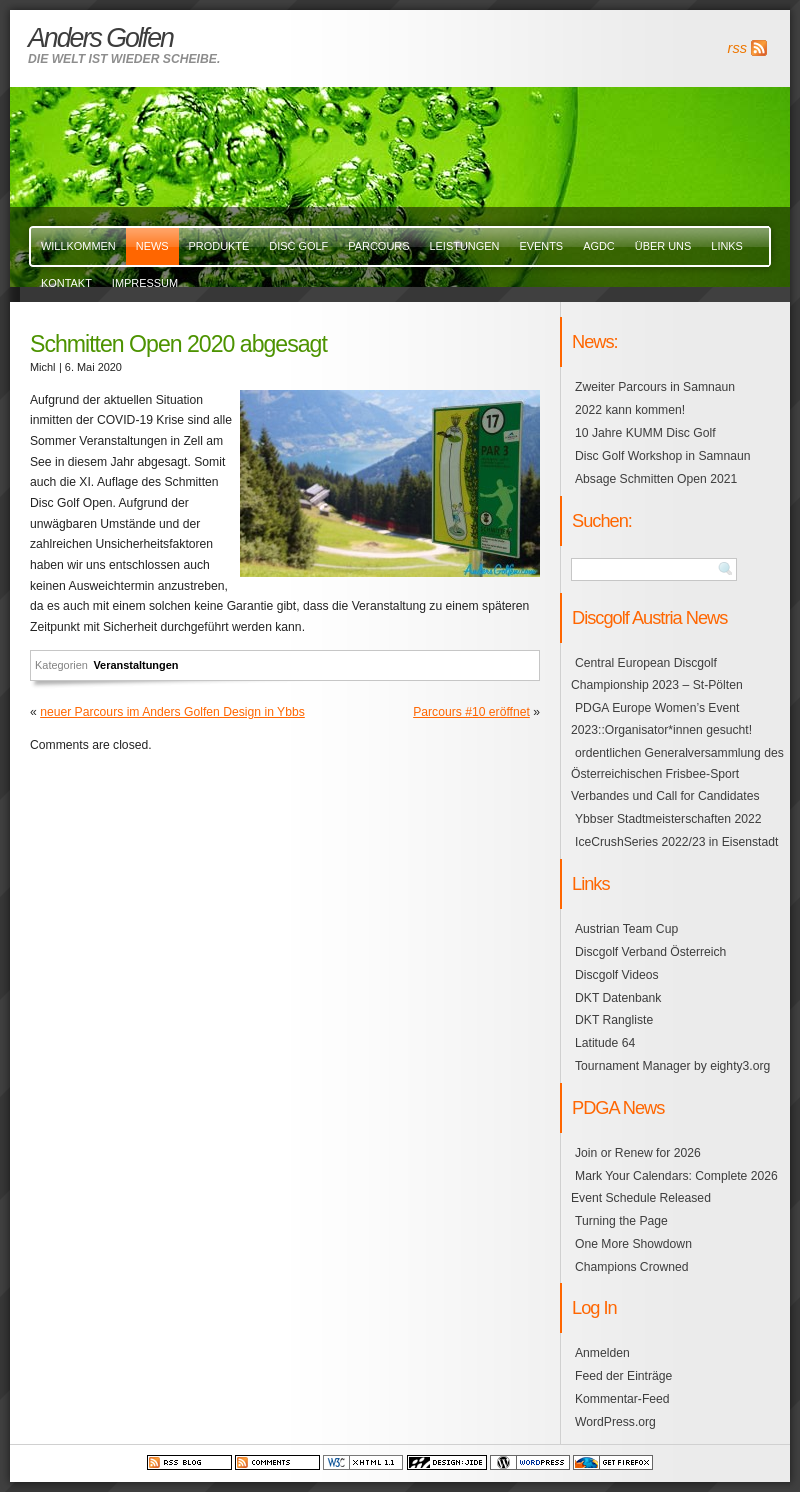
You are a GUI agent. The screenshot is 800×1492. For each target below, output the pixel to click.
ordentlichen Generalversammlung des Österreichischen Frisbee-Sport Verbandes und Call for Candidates (677, 775)
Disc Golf (298, 246)
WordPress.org (615, 1422)
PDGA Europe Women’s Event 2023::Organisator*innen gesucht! (661, 719)
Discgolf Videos (617, 975)
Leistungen (464, 246)
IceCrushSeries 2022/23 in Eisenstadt (676, 842)
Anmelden (602, 1353)
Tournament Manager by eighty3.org (672, 1066)
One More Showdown (633, 1244)
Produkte (219, 246)
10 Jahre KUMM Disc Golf (645, 433)
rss (737, 48)
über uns (663, 246)
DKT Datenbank (618, 998)
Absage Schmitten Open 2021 (656, 479)
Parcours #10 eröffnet (471, 712)
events (541, 246)
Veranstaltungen (135, 665)
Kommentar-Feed (622, 1399)
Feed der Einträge (623, 1376)
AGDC (599, 246)
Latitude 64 (605, 1043)
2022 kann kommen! (630, 410)
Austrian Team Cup (626, 929)
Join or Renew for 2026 (638, 1153)
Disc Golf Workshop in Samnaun (662, 456)
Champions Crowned (632, 1267)
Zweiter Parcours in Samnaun (655, 387)
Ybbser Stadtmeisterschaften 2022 (668, 819)
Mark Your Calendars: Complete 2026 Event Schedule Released (674, 1187)
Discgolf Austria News (649, 617)
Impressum (145, 283)
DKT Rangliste (614, 1020)
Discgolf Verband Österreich (650, 952)
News (152, 246)
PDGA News (618, 1107)
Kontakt (66, 283)
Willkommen (78, 246)
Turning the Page (621, 1221)
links (727, 246)
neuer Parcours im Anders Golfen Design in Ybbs (172, 712)
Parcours (378, 246)
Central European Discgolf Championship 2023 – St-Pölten (657, 674)
